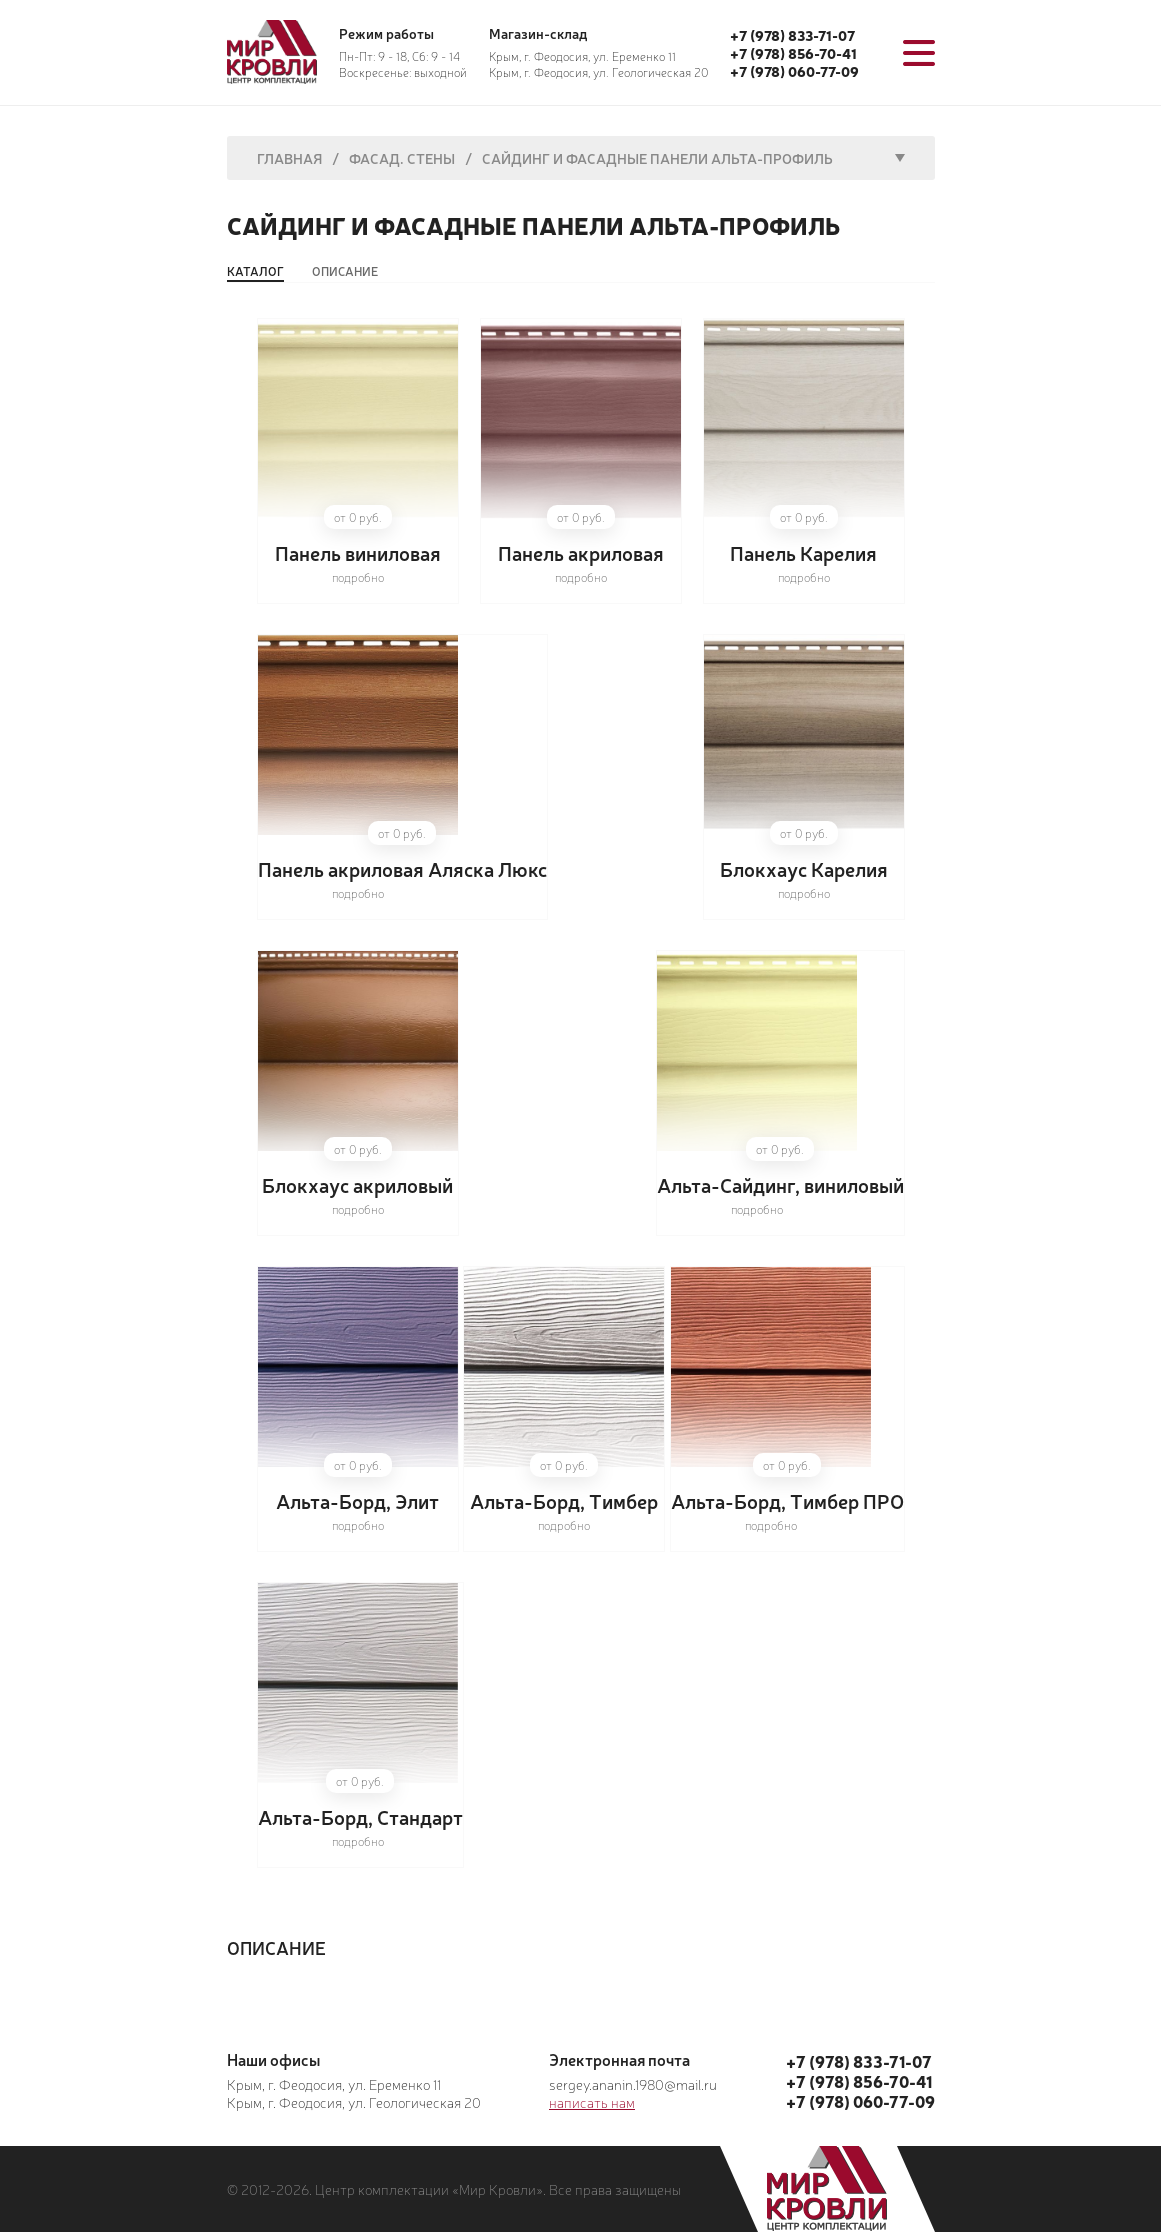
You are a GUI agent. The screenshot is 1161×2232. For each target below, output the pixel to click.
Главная (289, 158)
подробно (358, 577)
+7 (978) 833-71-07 (792, 35)
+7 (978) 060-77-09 (794, 71)
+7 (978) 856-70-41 (793, 53)
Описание (345, 271)
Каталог (255, 271)
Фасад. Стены (402, 158)
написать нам (592, 2102)
